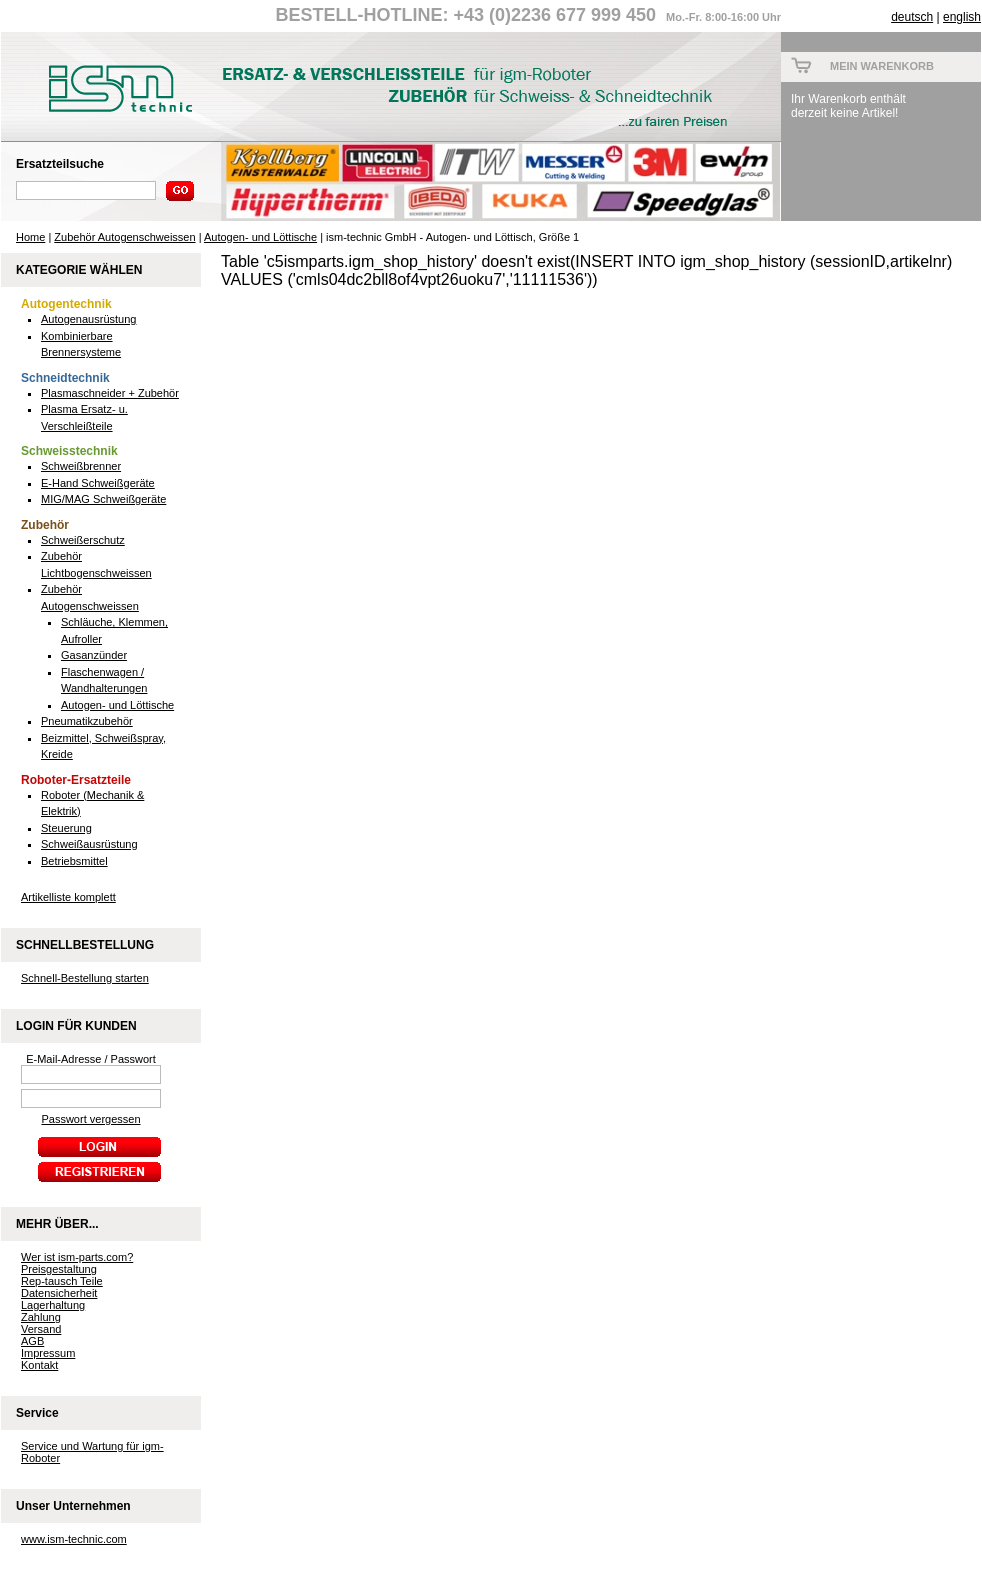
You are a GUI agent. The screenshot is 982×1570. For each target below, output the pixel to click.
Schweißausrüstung (89, 844)
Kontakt (39, 1365)
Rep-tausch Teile (62, 1281)
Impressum (48, 1353)
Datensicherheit (59, 1293)
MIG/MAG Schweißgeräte (103, 499)
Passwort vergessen (90, 1119)
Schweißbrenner (81, 466)
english (962, 17)
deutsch (912, 17)
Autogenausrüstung (88, 319)
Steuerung (66, 828)
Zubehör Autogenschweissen (124, 237)
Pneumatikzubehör (87, 721)
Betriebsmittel (74, 861)
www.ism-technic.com (74, 1539)
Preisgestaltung (59, 1269)
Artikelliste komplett (68, 897)
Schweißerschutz (83, 540)
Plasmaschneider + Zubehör (110, 393)
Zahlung (41, 1317)
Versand (41, 1329)
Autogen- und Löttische (260, 237)
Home (30, 237)
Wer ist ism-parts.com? (77, 1257)
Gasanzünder (94, 655)
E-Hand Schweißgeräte (98, 483)
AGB (32, 1341)
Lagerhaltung (53, 1305)
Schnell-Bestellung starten (85, 978)
